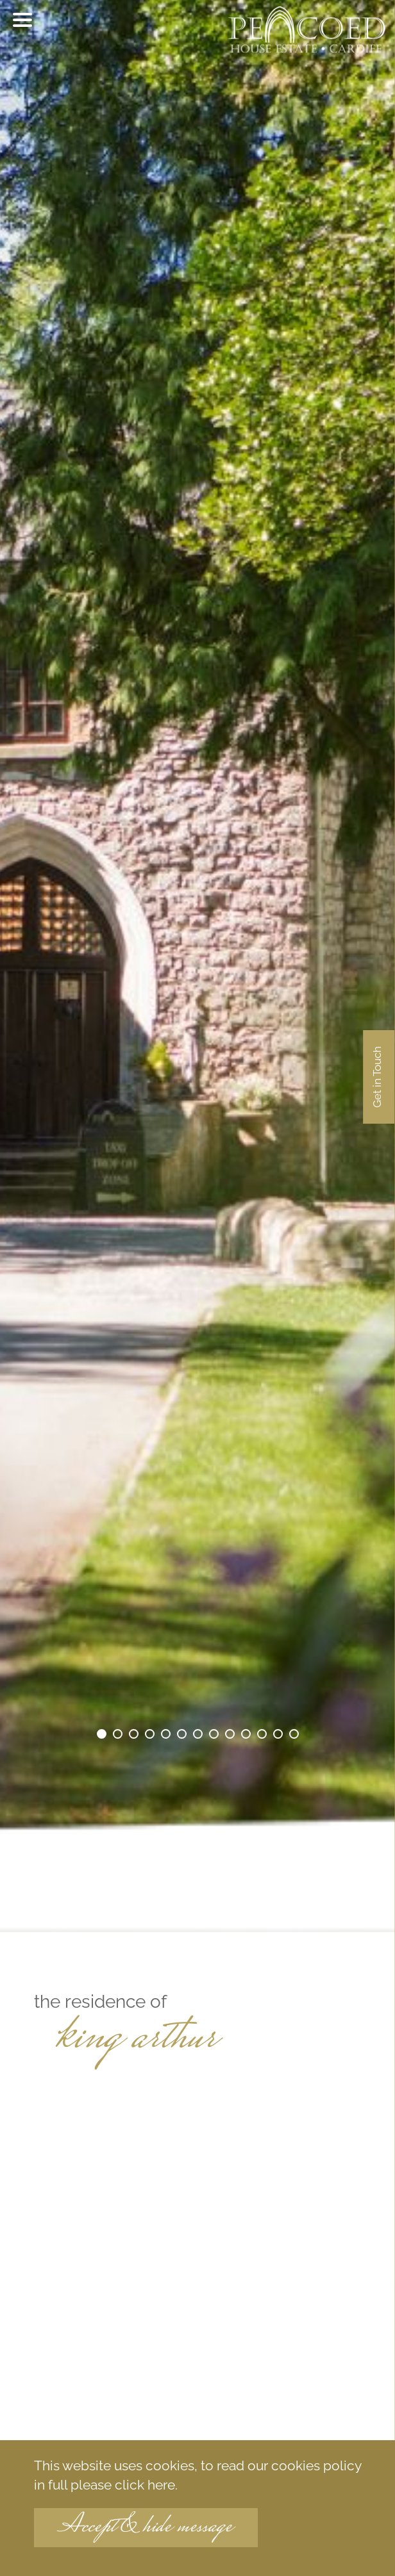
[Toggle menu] (22, 20)
